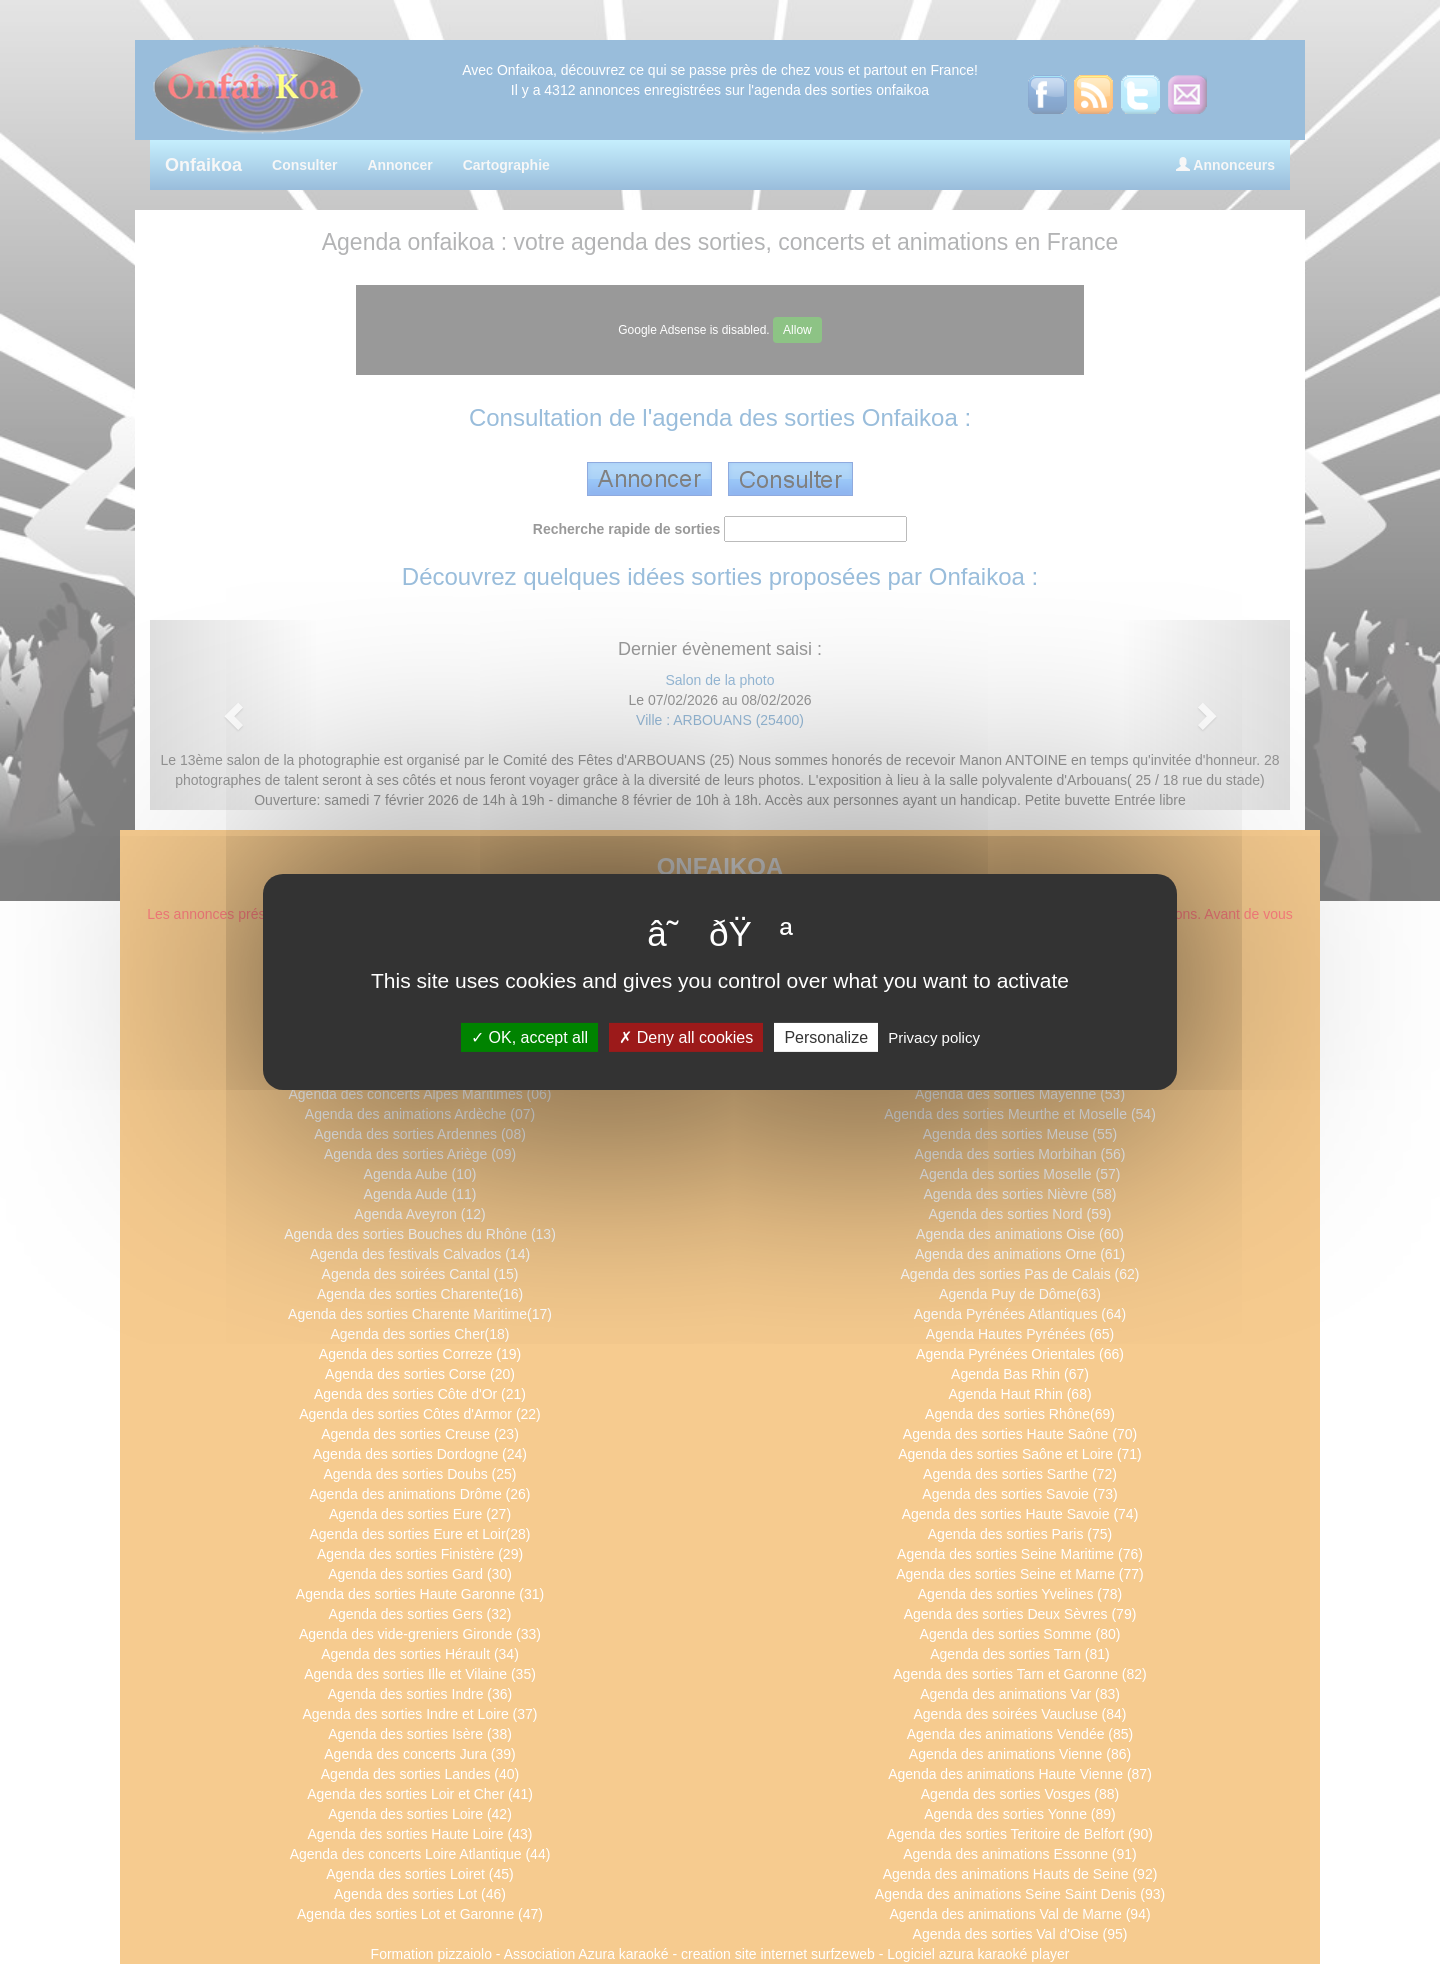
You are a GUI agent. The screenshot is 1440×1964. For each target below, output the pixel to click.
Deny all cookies (686, 1037)
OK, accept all (529, 1037)
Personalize (826, 1037)
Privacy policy (934, 1037)
